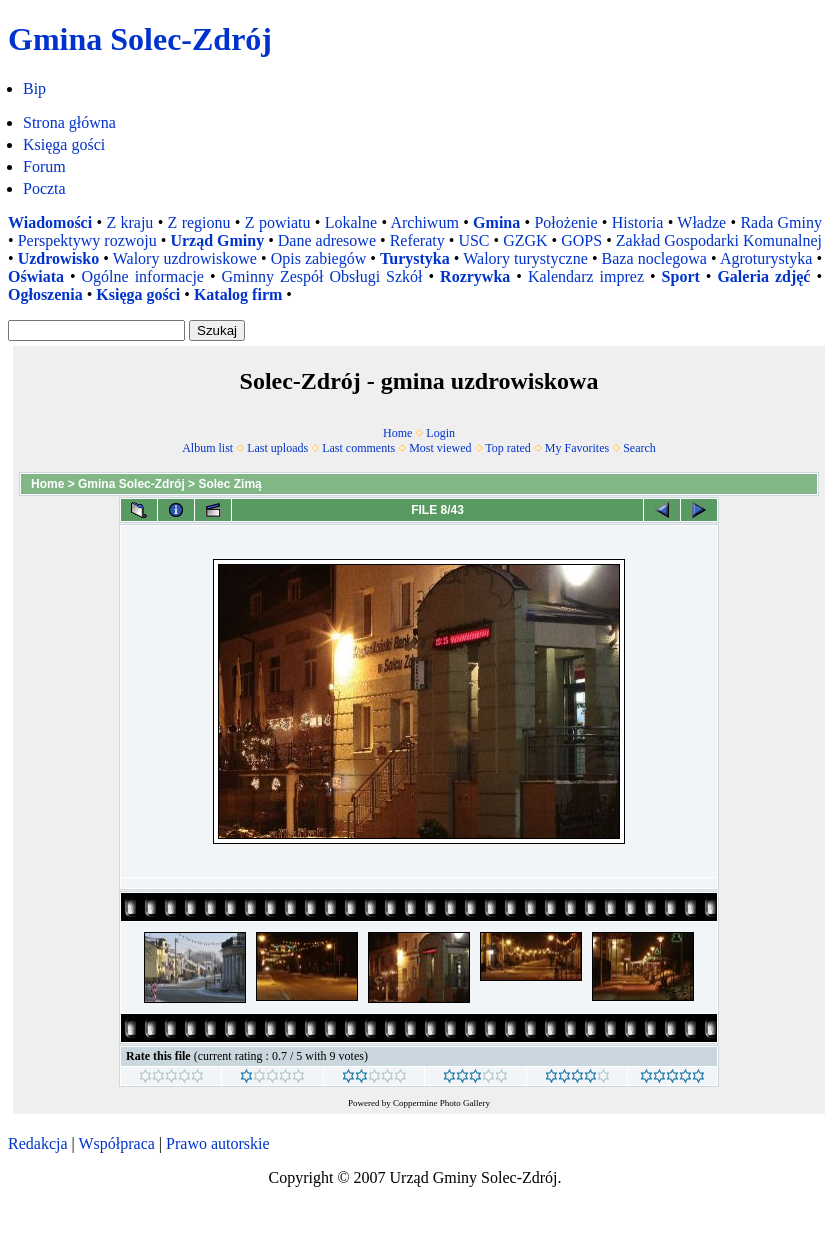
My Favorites (577, 448)
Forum (44, 166)
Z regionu (199, 222)
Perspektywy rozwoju (87, 240)
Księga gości (64, 144)
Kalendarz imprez (586, 276)
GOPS (581, 240)
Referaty (417, 240)
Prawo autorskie (218, 1143)
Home (397, 433)
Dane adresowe (327, 240)
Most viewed (440, 448)
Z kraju (129, 222)
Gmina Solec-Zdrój (131, 484)
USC (473, 240)
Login (440, 433)
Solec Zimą (229, 484)
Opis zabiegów (319, 258)
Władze (701, 222)
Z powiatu (278, 222)
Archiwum (424, 222)
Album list (207, 448)
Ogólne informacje (143, 276)
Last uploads (277, 448)
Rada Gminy (781, 222)
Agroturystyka (766, 258)
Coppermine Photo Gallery (441, 1103)
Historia (638, 222)
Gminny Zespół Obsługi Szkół (322, 276)
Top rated (507, 448)
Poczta (44, 188)
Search (639, 448)
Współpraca (116, 1143)
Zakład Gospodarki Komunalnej (719, 240)
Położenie (565, 222)
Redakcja (38, 1143)
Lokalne (351, 222)
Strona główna (69, 122)
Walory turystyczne (525, 258)
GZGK (525, 240)
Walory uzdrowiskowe (185, 258)
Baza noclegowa (654, 258)
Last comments (358, 448)
